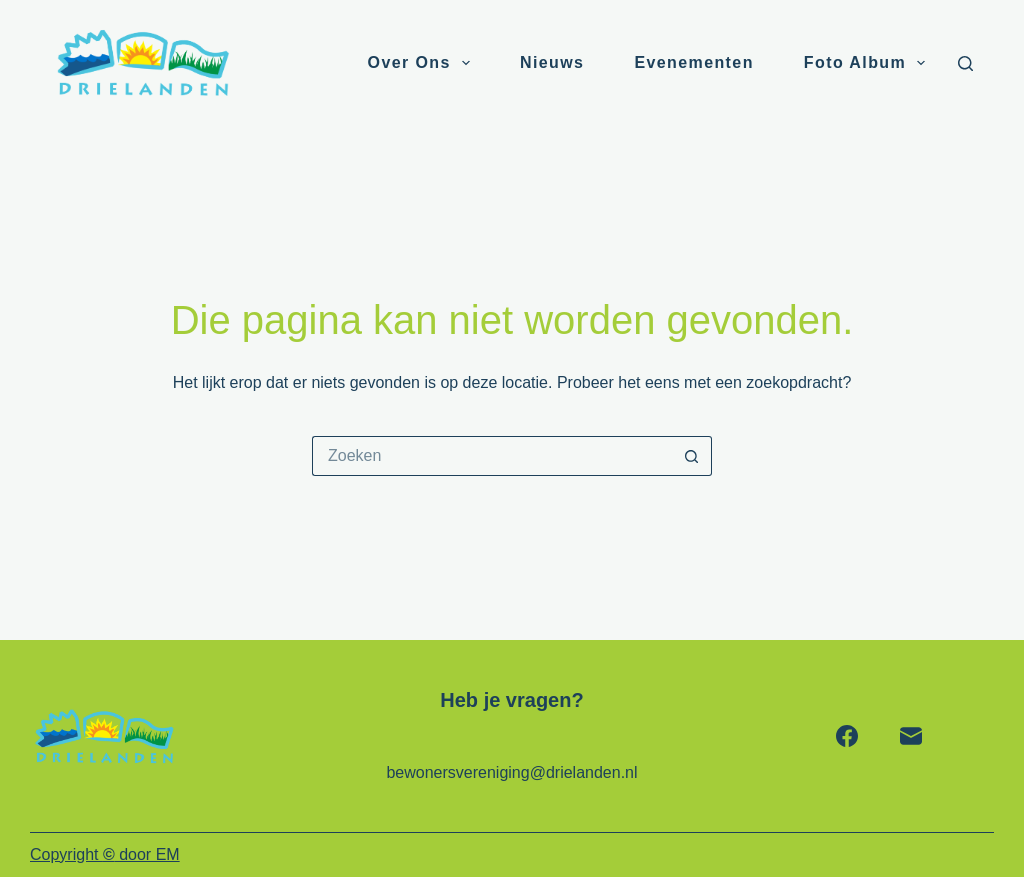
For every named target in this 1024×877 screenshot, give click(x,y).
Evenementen (693, 62)
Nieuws (552, 62)
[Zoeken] (965, 63)
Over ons (423, 63)
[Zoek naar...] (492, 456)
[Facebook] (847, 736)
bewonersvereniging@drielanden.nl (511, 772)
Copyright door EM (105, 854)
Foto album (868, 63)
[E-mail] (911, 736)
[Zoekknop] (692, 456)
